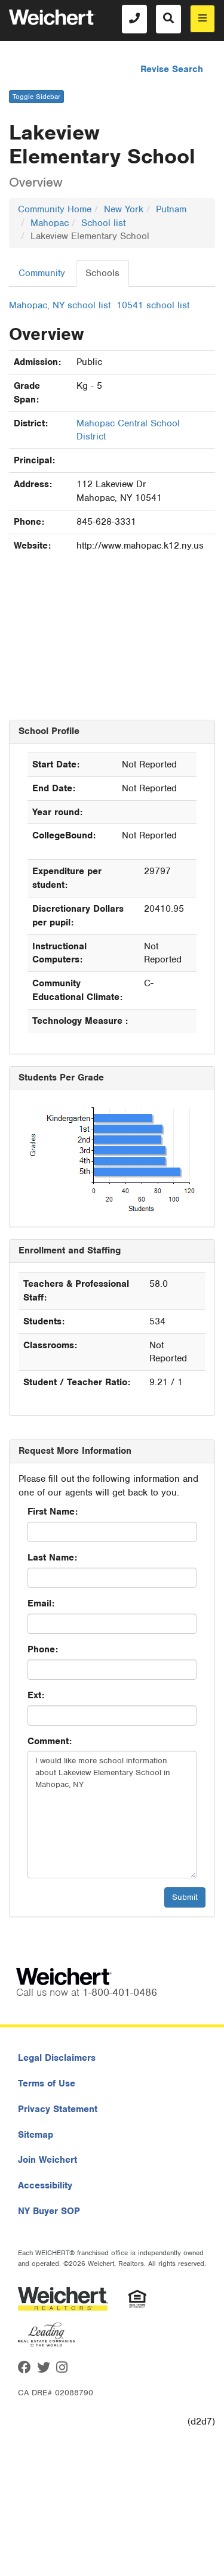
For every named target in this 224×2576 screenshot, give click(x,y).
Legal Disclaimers (57, 2058)
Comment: (49, 1741)
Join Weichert (47, 2160)
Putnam (171, 209)
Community (42, 273)
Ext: (35, 1695)
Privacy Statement (57, 2109)
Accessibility (45, 2185)
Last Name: (52, 1557)
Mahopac (49, 223)
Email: (40, 1603)
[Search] (168, 19)
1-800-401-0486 (119, 1992)
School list (103, 223)
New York (123, 209)
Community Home (54, 209)
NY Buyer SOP (49, 2211)
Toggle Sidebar (36, 96)
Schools (102, 273)
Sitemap (35, 2135)
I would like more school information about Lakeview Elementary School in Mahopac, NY (112, 1814)
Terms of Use (46, 2083)
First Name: (52, 1512)
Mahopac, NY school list (60, 305)
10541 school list (152, 305)
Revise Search (171, 69)
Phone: (42, 1649)
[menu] (202, 19)
